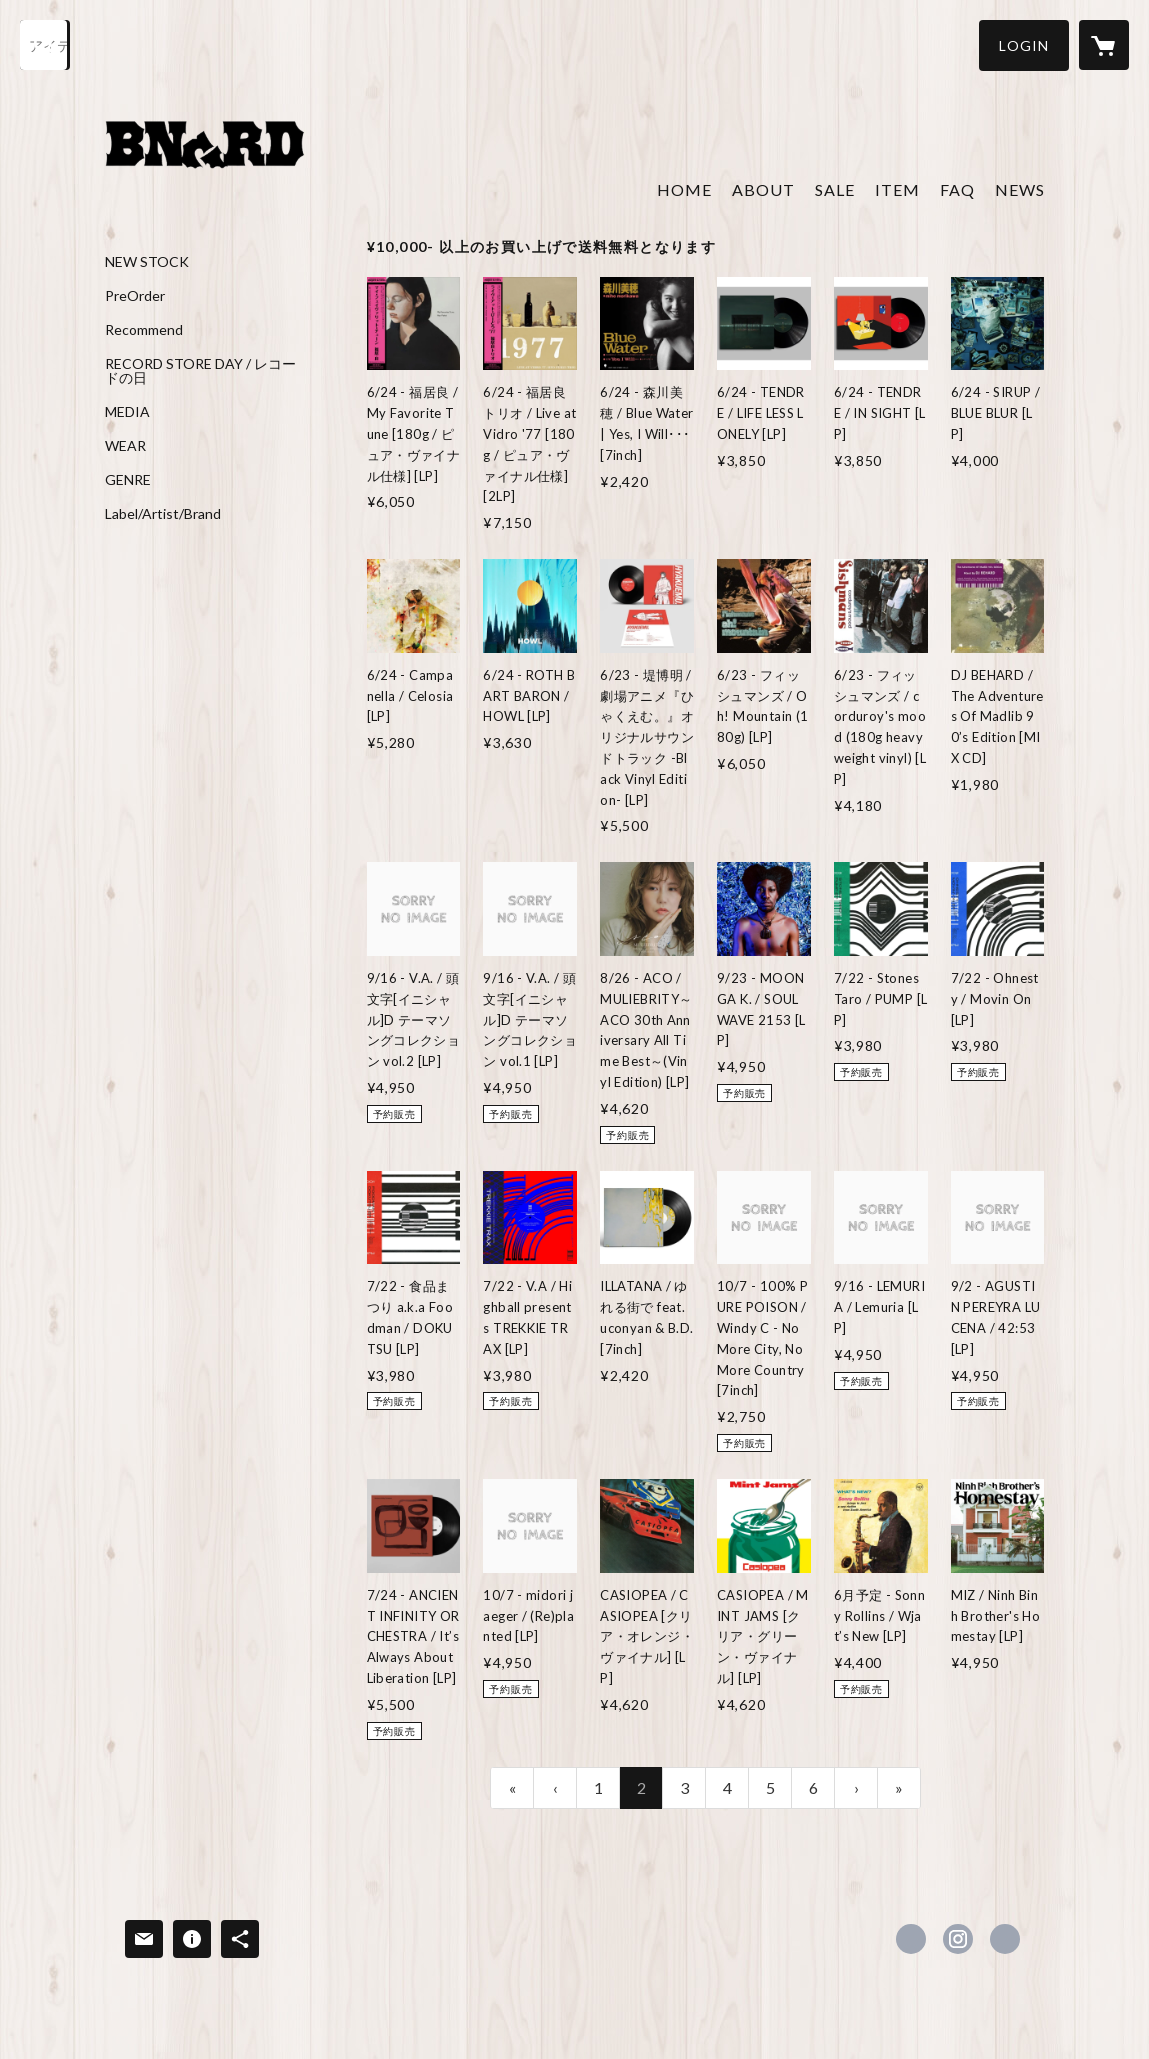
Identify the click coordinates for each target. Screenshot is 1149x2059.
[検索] (45, 45)
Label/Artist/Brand (163, 514)
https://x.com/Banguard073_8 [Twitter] (911, 1939)
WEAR (125, 446)
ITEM (897, 189)
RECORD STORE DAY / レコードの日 (200, 371)
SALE (835, 189)
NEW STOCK (147, 262)
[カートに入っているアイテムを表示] (1104, 45)
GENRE (128, 480)
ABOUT (763, 189)
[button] (1024, 45)
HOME (684, 189)
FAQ (957, 189)
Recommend (144, 330)
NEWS (1020, 189)
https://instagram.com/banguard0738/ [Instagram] (958, 1939)
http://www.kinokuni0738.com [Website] (1005, 1939)
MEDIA (127, 412)
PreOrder (135, 296)
